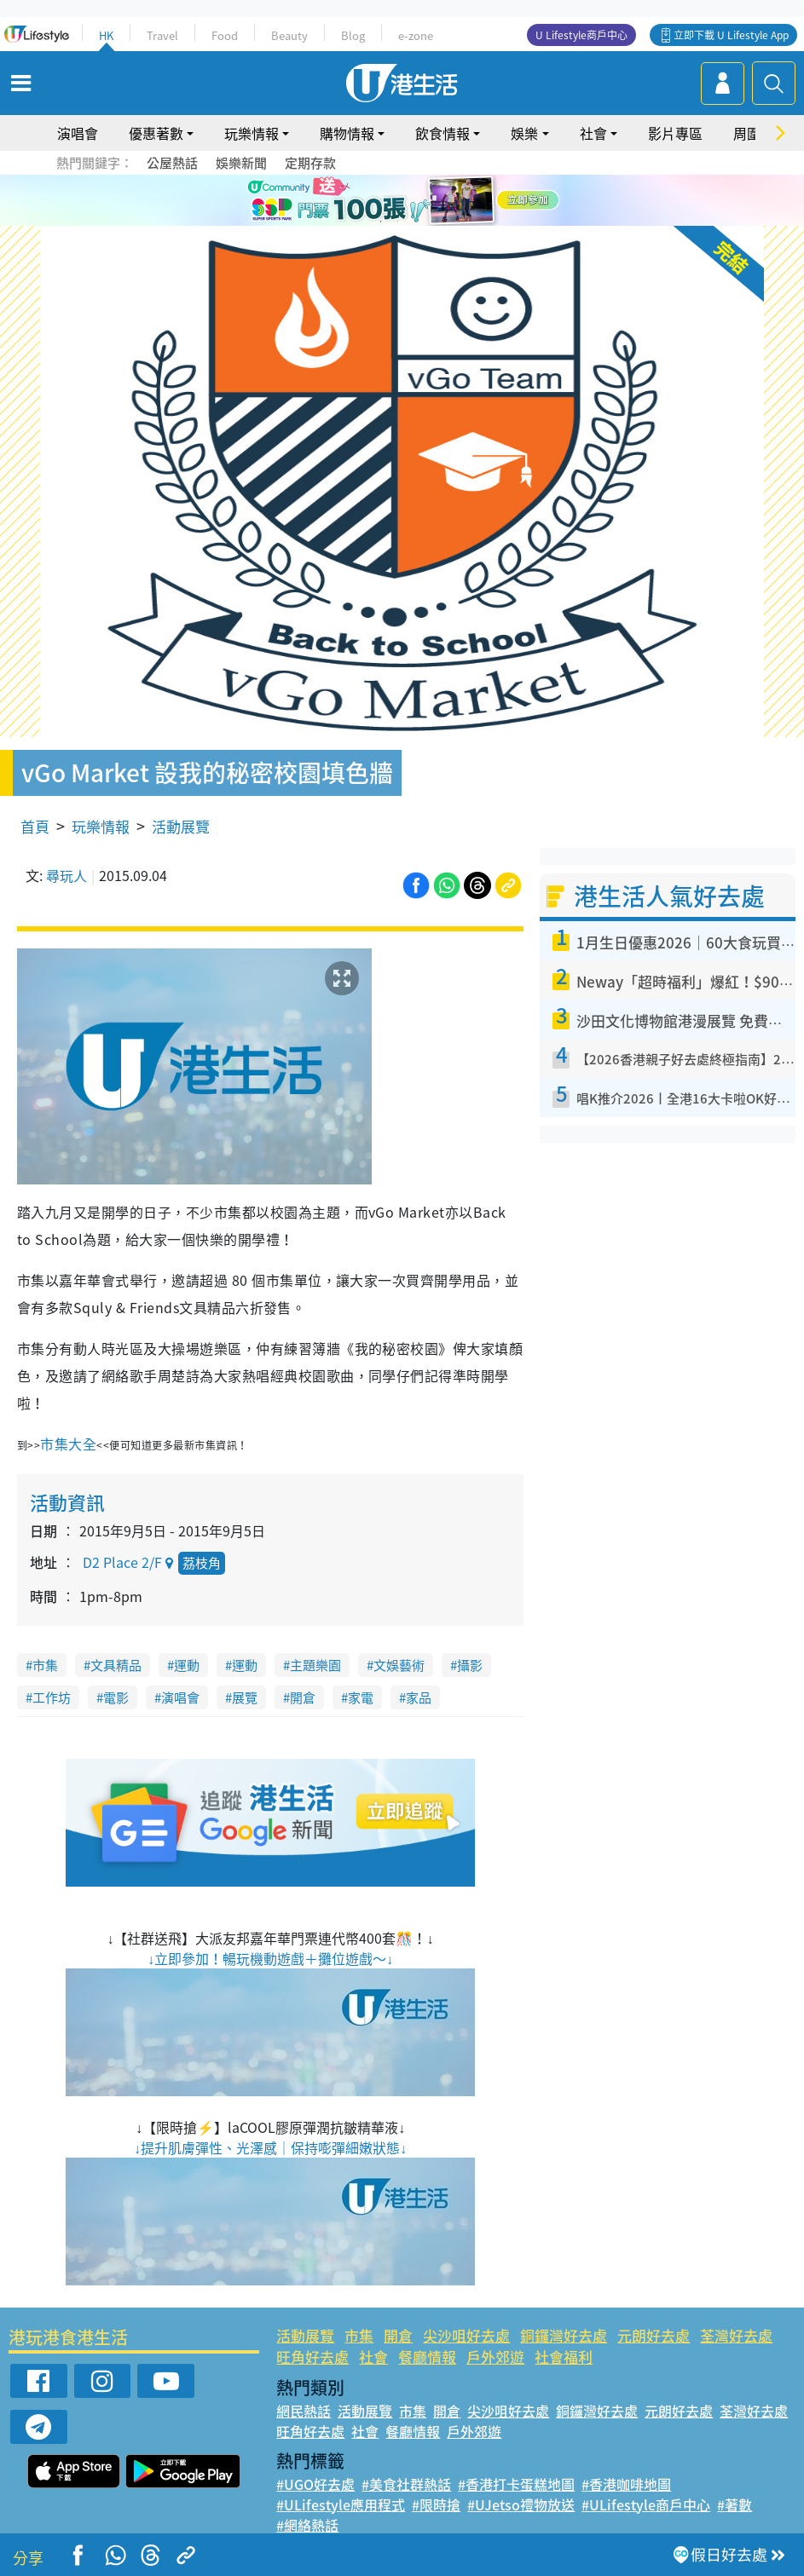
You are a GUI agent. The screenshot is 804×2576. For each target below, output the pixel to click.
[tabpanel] (402, 200)
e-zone (415, 35)
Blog (353, 35)
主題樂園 (315, 1665)
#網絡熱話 (307, 2525)
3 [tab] (415, 221)
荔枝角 (201, 1562)
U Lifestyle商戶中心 (581, 35)
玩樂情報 (251, 133)
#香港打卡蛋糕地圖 (516, 2484)
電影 (116, 1697)
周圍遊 (753, 133)
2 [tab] (398, 221)
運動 (187, 1665)
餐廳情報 (427, 2356)
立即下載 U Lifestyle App (731, 35)
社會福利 (564, 2356)
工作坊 (51, 1697)
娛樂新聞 (241, 162)
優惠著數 (156, 133)
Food (224, 35)
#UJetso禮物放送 (521, 2504)
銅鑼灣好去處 (563, 2335)
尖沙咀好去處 (466, 2335)
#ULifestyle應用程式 (340, 2504)
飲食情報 (442, 133)
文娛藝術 (399, 1665)
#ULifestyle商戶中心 (645, 2504)
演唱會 (77, 133)
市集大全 (68, 1443)
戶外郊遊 (495, 2356)
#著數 (734, 2504)
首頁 (34, 826)
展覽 (244, 1697)
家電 (360, 1697)
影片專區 (675, 133)
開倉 (302, 1697)
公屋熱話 (172, 162)
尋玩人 (66, 875)
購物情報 (347, 133)
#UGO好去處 (315, 2484)
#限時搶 (436, 2504)
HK (106, 35)
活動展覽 (181, 826)
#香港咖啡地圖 (626, 2484)
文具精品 (116, 1665)
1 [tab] (381, 221)
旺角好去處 (312, 2356)
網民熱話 (303, 2410)
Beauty (289, 35)
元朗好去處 (653, 2335)
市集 (45, 1665)
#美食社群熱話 (406, 2484)
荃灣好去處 (736, 2335)
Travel (162, 35)
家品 (418, 1697)
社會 (593, 133)
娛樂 (524, 133)
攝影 (470, 1665)
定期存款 (310, 162)
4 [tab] (432, 221)
